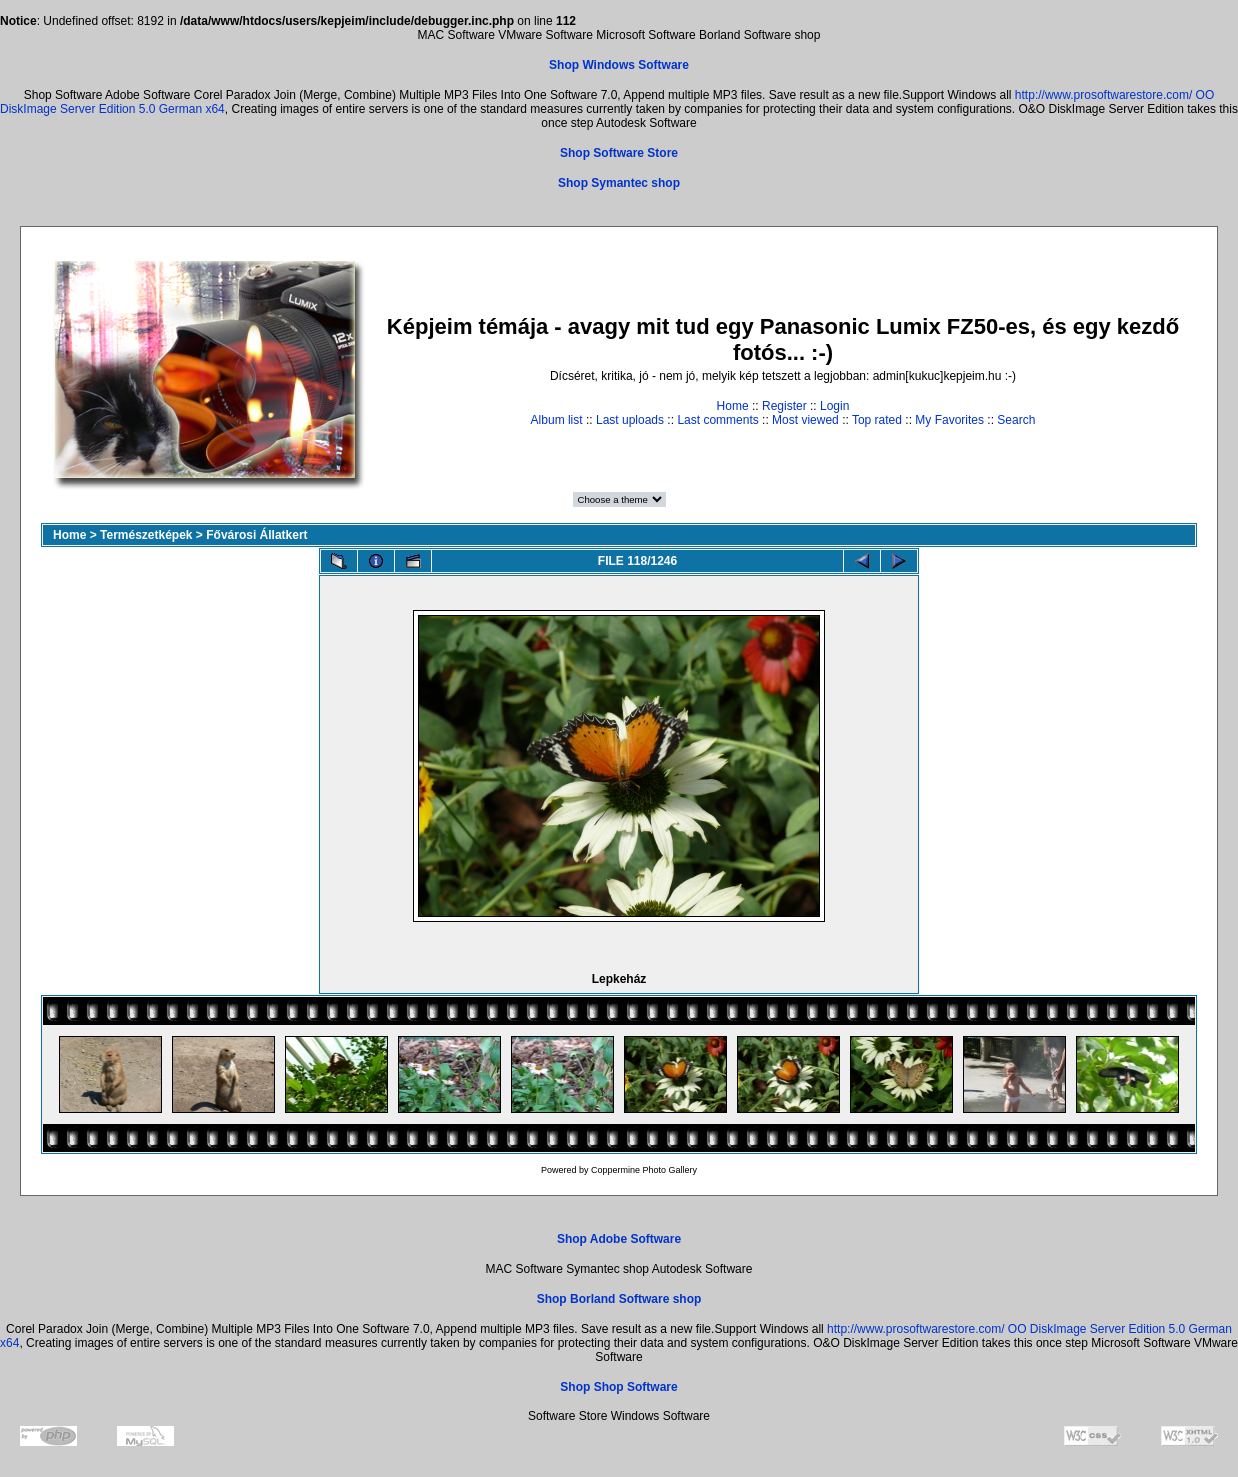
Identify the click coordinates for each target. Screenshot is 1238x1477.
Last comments (717, 420)
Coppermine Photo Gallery (644, 1170)
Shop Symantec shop (619, 183)
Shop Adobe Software (619, 1239)
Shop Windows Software (619, 65)
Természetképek (146, 535)
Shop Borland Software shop (619, 1299)
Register (784, 406)
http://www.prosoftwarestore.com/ (1103, 95)
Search (1016, 420)
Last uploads (630, 420)
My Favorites (949, 420)
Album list (557, 420)
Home (733, 406)
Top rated (877, 420)
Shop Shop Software (618, 1387)
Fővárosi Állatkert (256, 535)
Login (834, 406)
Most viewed (805, 420)
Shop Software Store (619, 153)
